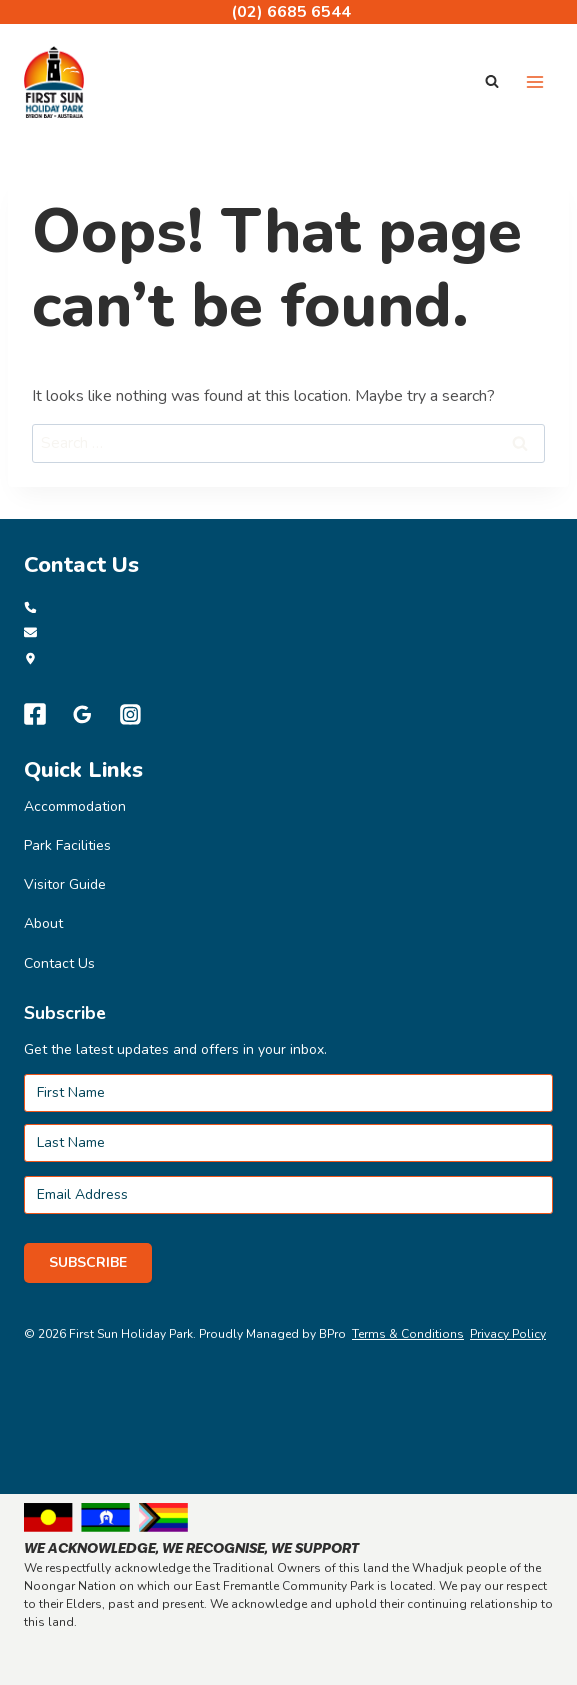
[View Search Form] (492, 82)
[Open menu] (534, 81)
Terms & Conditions (408, 1334)
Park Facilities (67, 845)
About (43, 923)
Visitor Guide (65, 884)
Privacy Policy (508, 1334)
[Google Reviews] (83, 714)
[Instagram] (131, 714)
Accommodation (75, 806)
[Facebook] (35, 714)
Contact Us (59, 963)
